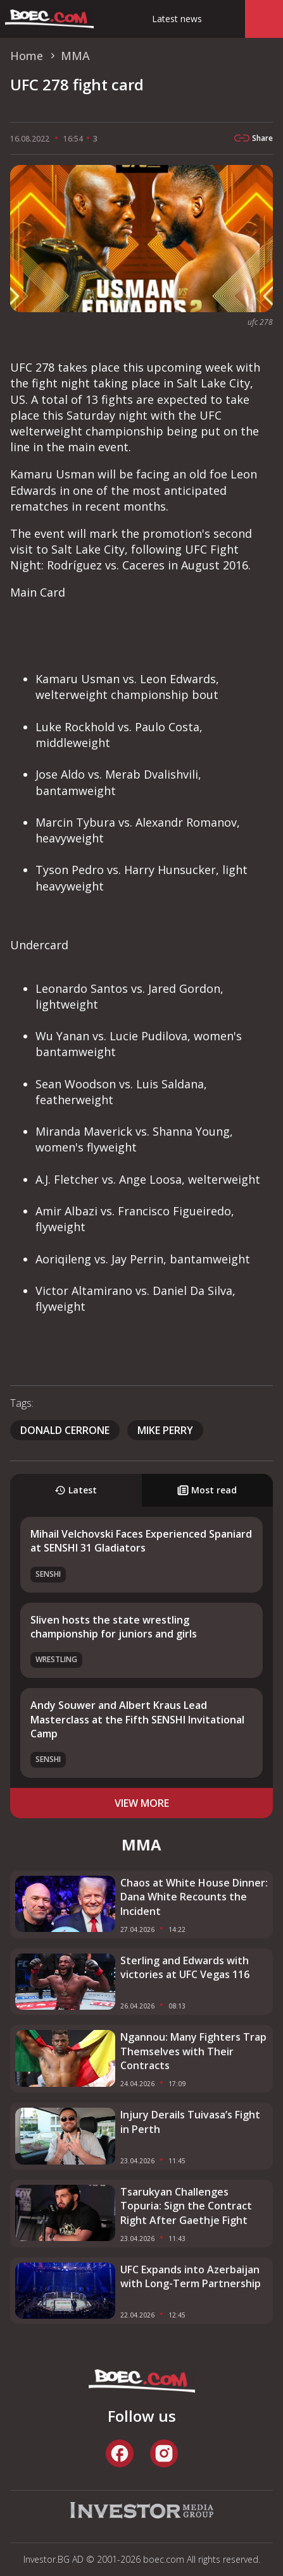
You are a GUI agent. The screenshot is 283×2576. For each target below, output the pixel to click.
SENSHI (48, 1574)
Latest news (177, 19)
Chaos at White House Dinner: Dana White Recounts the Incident (194, 1897)
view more (142, 1803)
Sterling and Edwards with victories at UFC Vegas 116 (184, 1967)
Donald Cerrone (65, 1430)
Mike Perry (165, 1430)
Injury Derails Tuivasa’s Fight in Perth (190, 2122)
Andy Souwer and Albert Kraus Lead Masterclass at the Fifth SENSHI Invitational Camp (137, 1719)
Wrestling (56, 1659)
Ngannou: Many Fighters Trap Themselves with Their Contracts (193, 2051)
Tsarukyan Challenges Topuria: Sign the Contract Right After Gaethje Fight (186, 2206)
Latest (75, 1490)
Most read (207, 1490)
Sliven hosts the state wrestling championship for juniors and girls (113, 1627)
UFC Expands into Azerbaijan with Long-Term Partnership (190, 2276)
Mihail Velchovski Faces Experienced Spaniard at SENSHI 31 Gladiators (141, 1541)
